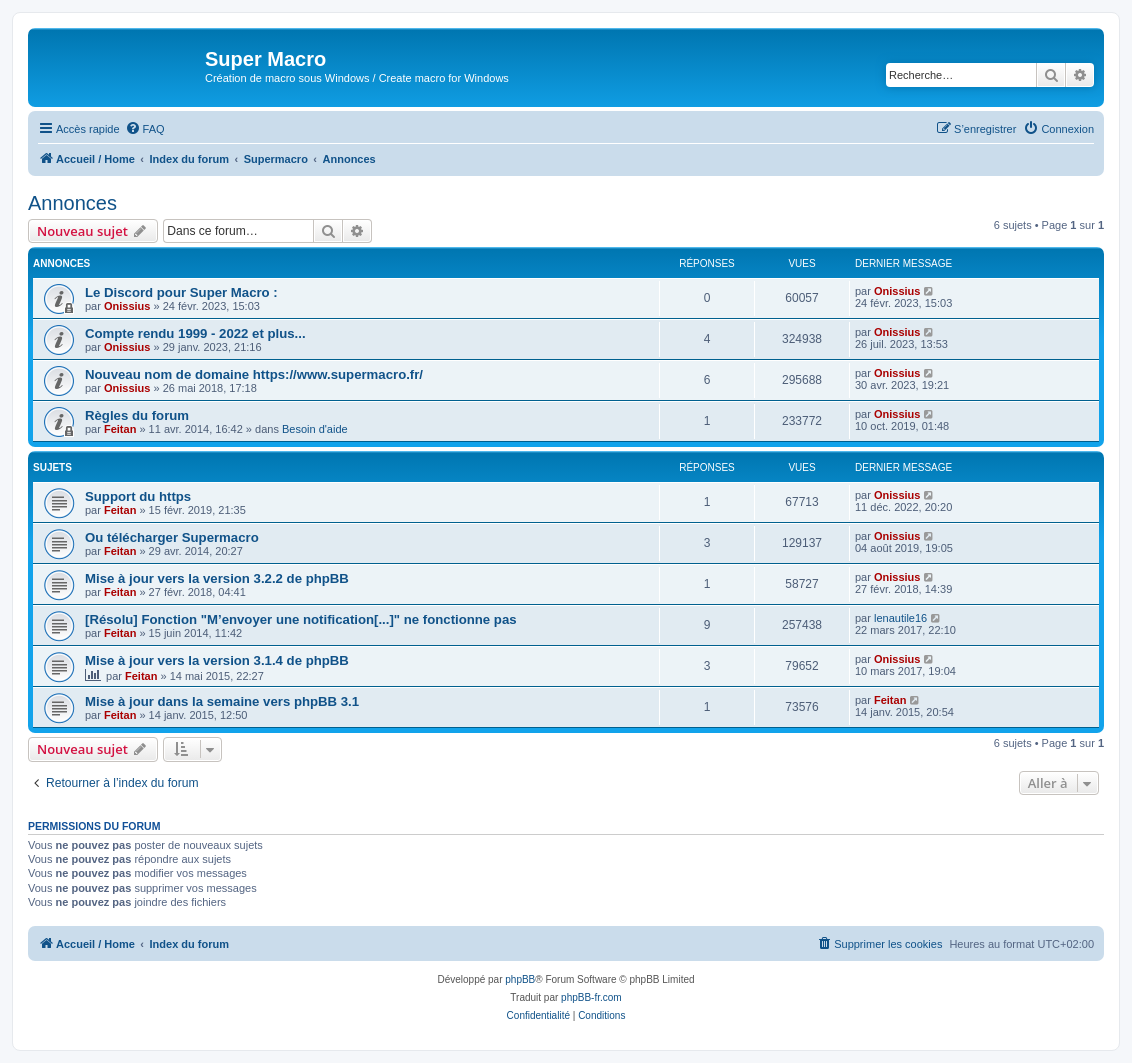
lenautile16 (900, 618)
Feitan (120, 429)
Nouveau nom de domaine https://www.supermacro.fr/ (254, 374)
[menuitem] (145, 129)
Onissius (127, 306)
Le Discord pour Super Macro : (181, 292)
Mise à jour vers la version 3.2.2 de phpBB (217, 578)
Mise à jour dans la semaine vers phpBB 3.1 (222, 701)
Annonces (72, 203)
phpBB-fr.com (591, 997)
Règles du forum (137, 415)
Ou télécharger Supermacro (172, 537)
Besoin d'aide (315, 429)
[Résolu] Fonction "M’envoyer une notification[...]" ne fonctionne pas (301, 619)
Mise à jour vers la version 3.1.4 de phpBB (217, 660)
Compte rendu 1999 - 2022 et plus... (195, 333)
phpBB (520, 979)
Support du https (138, 496)
